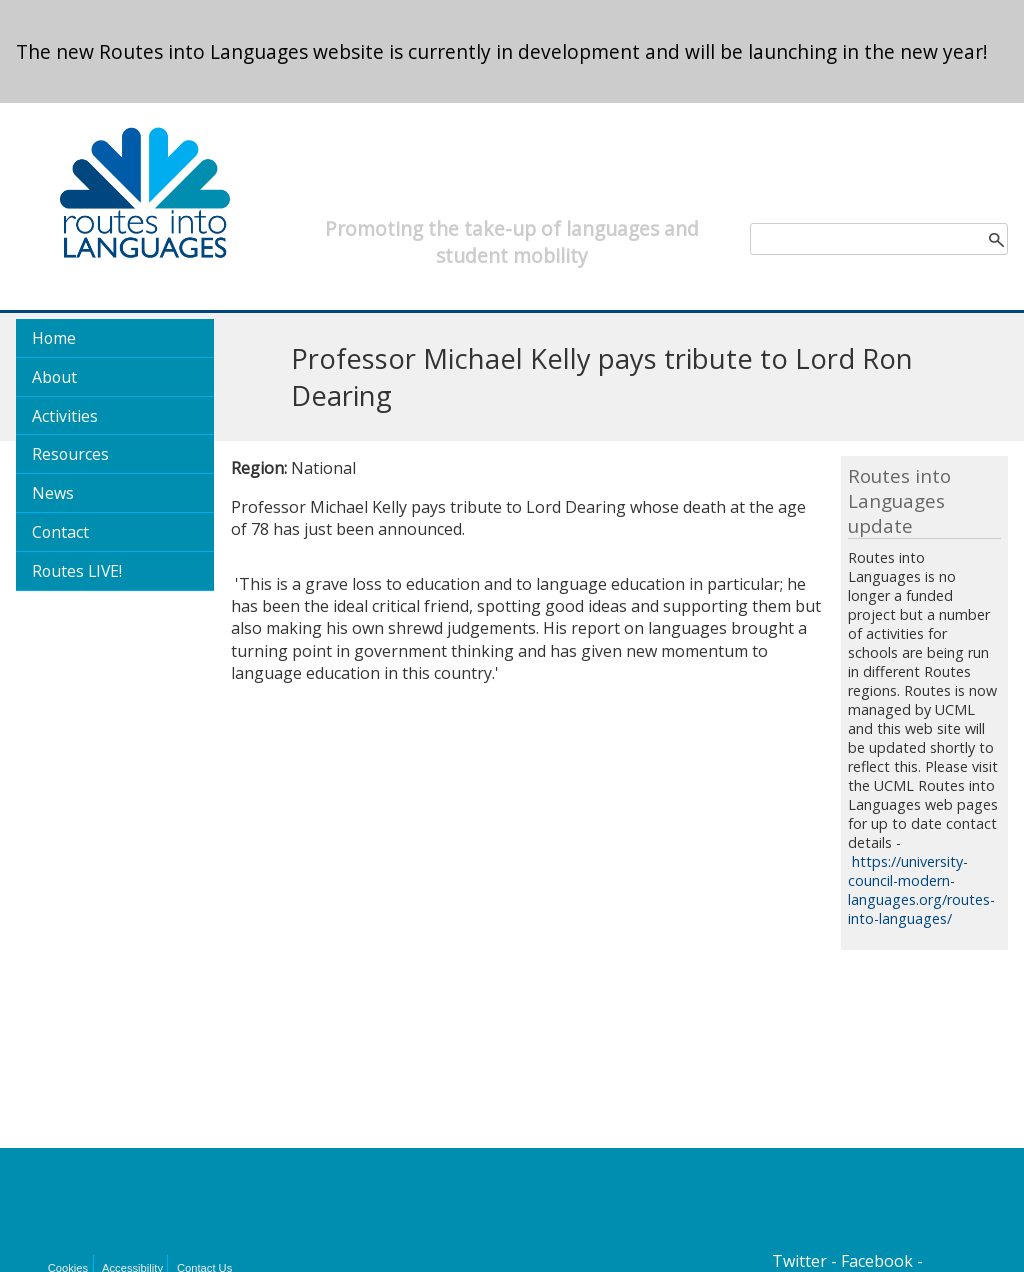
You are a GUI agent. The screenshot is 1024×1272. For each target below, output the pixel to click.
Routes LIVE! (77, 571)
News (53, 493)
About (54, 377)
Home (54, 338)
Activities (65, 416)
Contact (60, 532)
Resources (70, 454)
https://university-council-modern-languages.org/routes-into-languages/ (921, 890)
